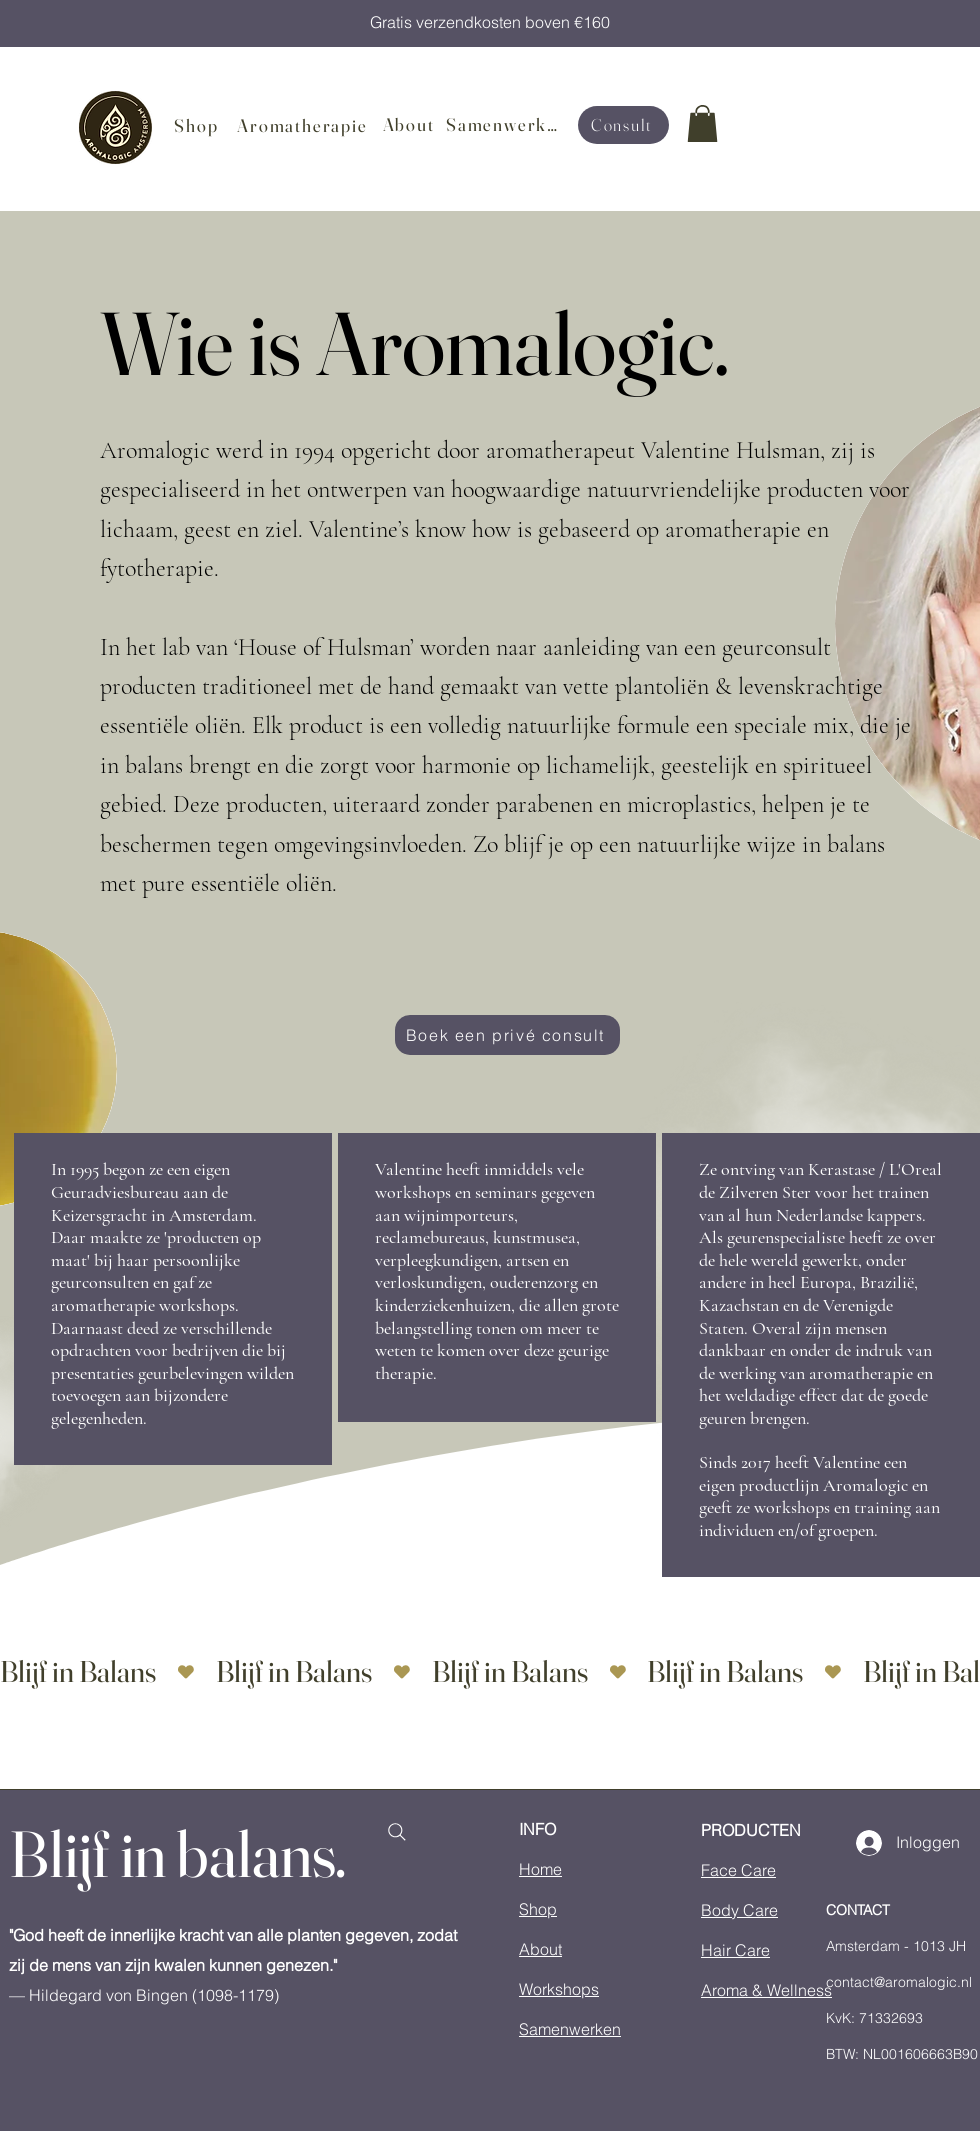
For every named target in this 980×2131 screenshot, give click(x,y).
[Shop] (198, 126)
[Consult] (623, 125)
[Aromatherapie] (304, 126)
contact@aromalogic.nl (899, 1982)
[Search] (396, 1832)
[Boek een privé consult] (507, 1035)
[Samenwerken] (508, 125)
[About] (410, 125)
